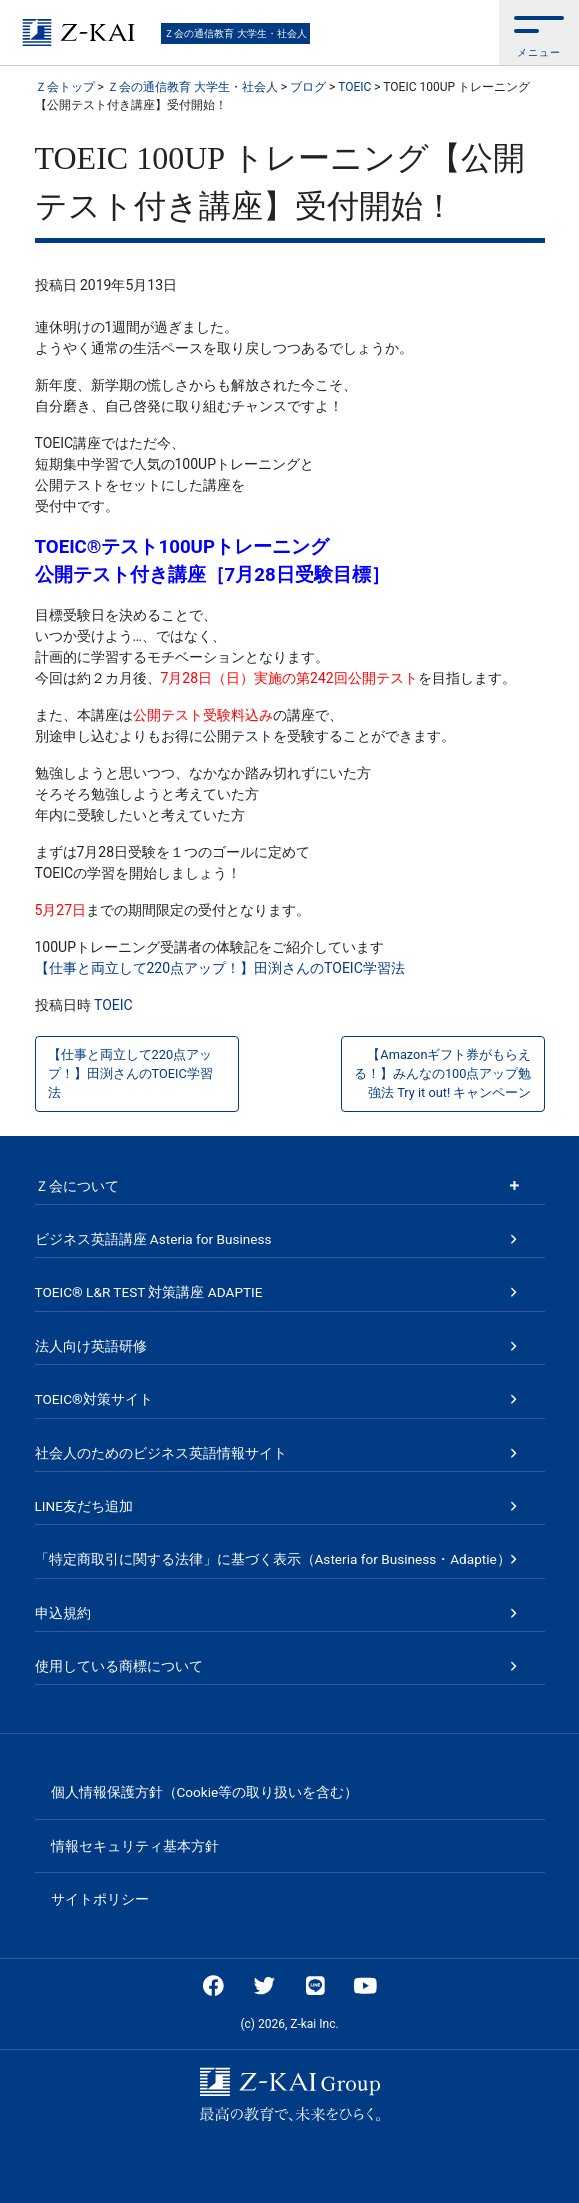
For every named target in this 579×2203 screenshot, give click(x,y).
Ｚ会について (77, 1186)
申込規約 (63, 1613)
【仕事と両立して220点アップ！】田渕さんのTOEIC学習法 (220, 968)
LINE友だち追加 (84, 1506)
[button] (539, 32)
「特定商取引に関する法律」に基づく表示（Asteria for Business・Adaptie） (273, 1559)
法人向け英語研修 (91, 1346)
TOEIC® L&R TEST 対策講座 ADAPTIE (149, 1292)
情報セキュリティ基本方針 (135, 1846)
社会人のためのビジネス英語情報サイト (161, 1453)
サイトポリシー (100, 1899)
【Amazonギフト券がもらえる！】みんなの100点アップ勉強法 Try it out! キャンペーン (443, 1073)
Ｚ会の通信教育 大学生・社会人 (235, 33)
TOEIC (113, 1005)
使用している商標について (119, 1666)
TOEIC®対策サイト (94, 1399)
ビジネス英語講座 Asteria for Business (153, 1239)
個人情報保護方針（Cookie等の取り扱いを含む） (205, 1792)
